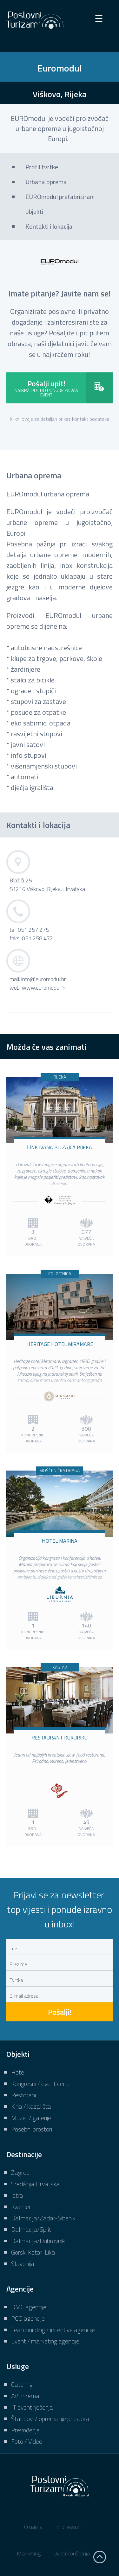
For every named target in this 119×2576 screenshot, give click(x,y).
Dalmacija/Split (31, 2229)
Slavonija (22, 2263)
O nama (33, 2527)
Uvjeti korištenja (71, 2553)
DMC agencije (28, 2307)
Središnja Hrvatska (35, 2184)
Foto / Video (26, 2441)
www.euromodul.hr (44, 987)
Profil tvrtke (41, 167)
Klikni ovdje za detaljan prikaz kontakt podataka (59, 419)
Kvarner (21, 2207)
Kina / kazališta (31, 2106)
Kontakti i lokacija (49, 226)
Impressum (69, 2527)
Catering (22, 2384)
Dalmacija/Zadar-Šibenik (43, 2218)
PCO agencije (28, 2318)
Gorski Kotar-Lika (33, 2252)
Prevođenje (25, 2430)
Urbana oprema (46, 182)
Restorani (23, 2095)
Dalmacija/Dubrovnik (38, 2241)
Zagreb (20, 2172)
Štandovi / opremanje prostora (50, 2419)
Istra (17, 2195)
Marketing (29, 2553)
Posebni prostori (31, 2129)
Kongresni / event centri (41, 2083)
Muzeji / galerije (31, 2118)
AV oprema (25, 2396)
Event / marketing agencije (45, 2341)
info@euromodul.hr (43, 979)
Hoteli (19, 2072)
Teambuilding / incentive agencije (53, 2330)
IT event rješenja (32, 2407)
